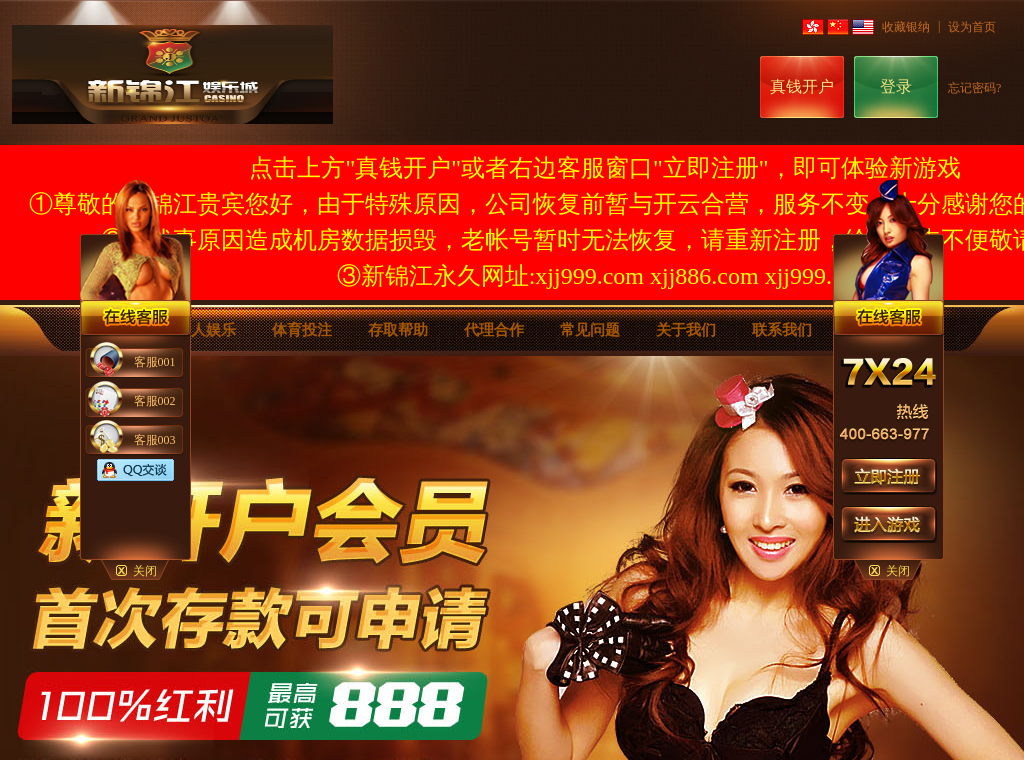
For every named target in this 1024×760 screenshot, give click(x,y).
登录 (896, 86)
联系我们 (782, 330)
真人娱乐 (206, 330)
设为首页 (972, 27)
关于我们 (686, 330)
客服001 (155, 362)
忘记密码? (974, 88)
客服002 (155, 401)
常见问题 (590, 330)
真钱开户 (802, 86)
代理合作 (494, 330)
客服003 (155, 440)
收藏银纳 (906, 27)
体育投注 (302, 330)
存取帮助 (398, 330)
